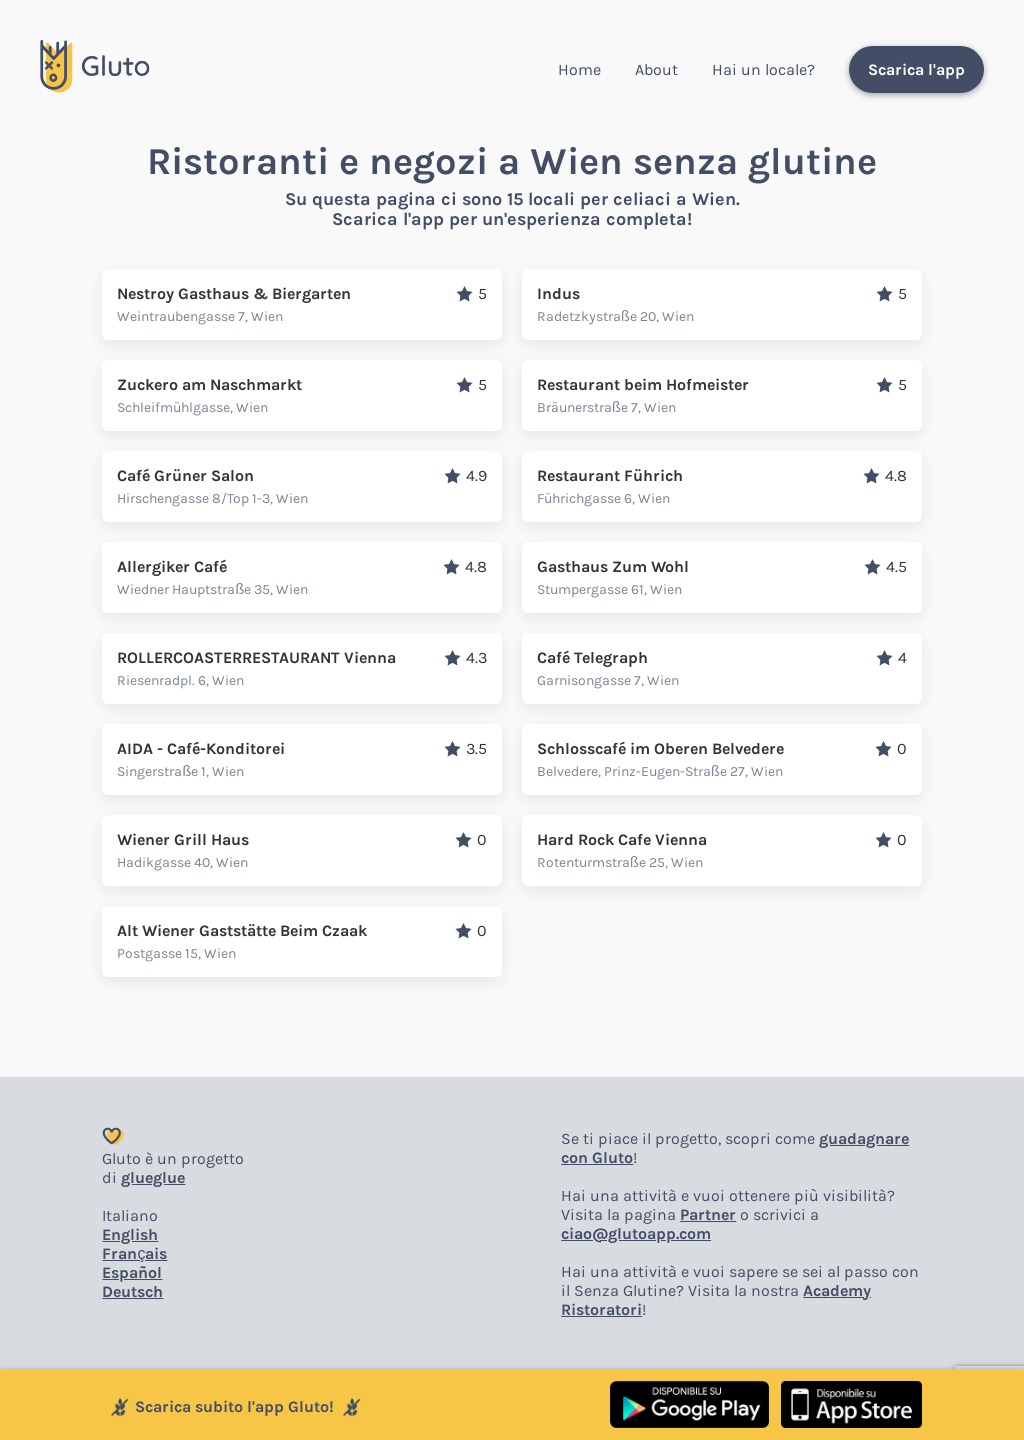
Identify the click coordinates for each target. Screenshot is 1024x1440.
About (656, 69)
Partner (708, 1214)
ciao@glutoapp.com (636, 1233)
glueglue (153, 1177)
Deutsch (132, 1291)
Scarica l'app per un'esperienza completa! (512, 219)
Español (132, 1272)
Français (134, 1253)
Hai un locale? (763, 69)
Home (579, 69)
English (130, 1234)
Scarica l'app (916, 69)
